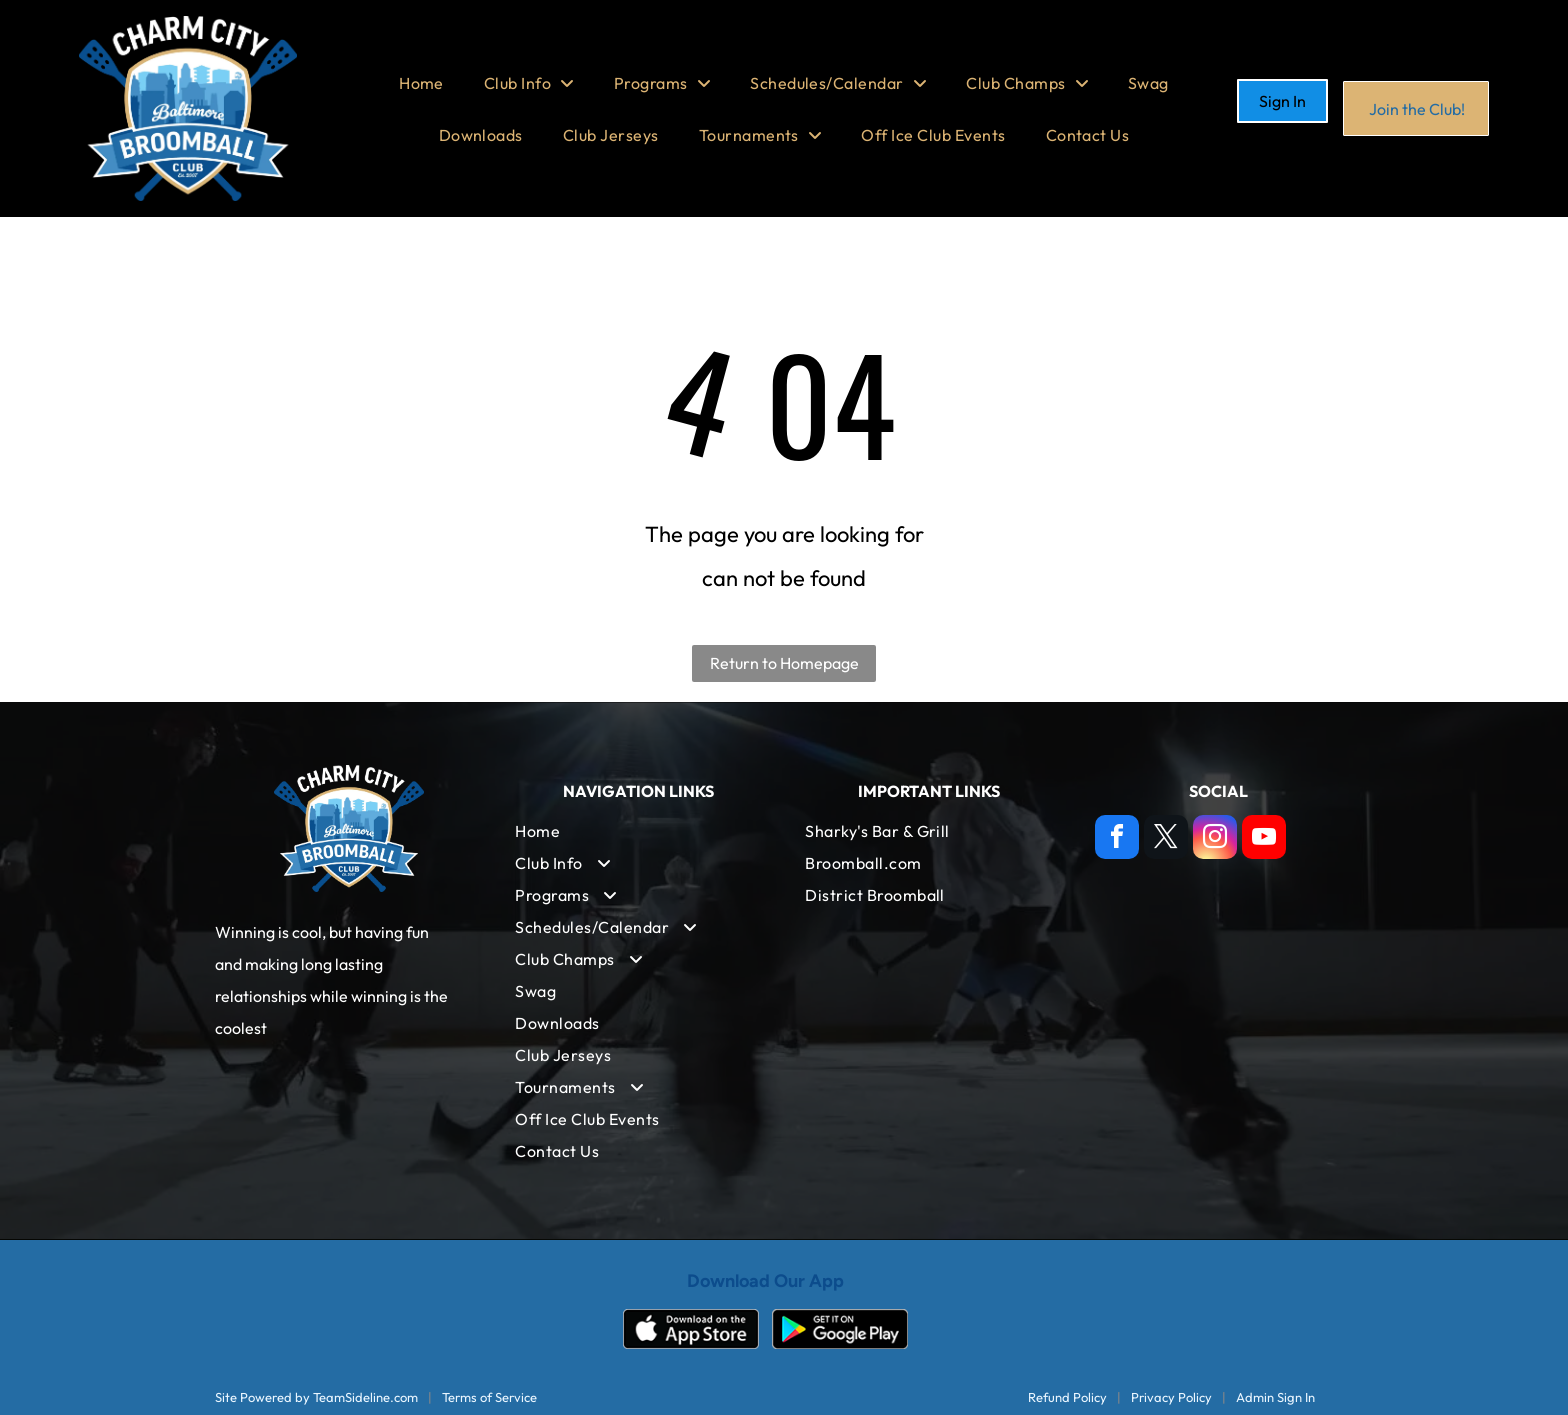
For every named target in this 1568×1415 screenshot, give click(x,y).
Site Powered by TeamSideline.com (316, 1397)
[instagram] (1215, 839)
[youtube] (1264, 839)
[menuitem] (421, 83)
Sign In (1282, 101)
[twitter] (1166, 839)
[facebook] (1117, 839)
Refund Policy (1067, 1397)
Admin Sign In (1275, 1397)
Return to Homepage (784, 663)
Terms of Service (489, 1397)
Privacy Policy (1171, 1397)
